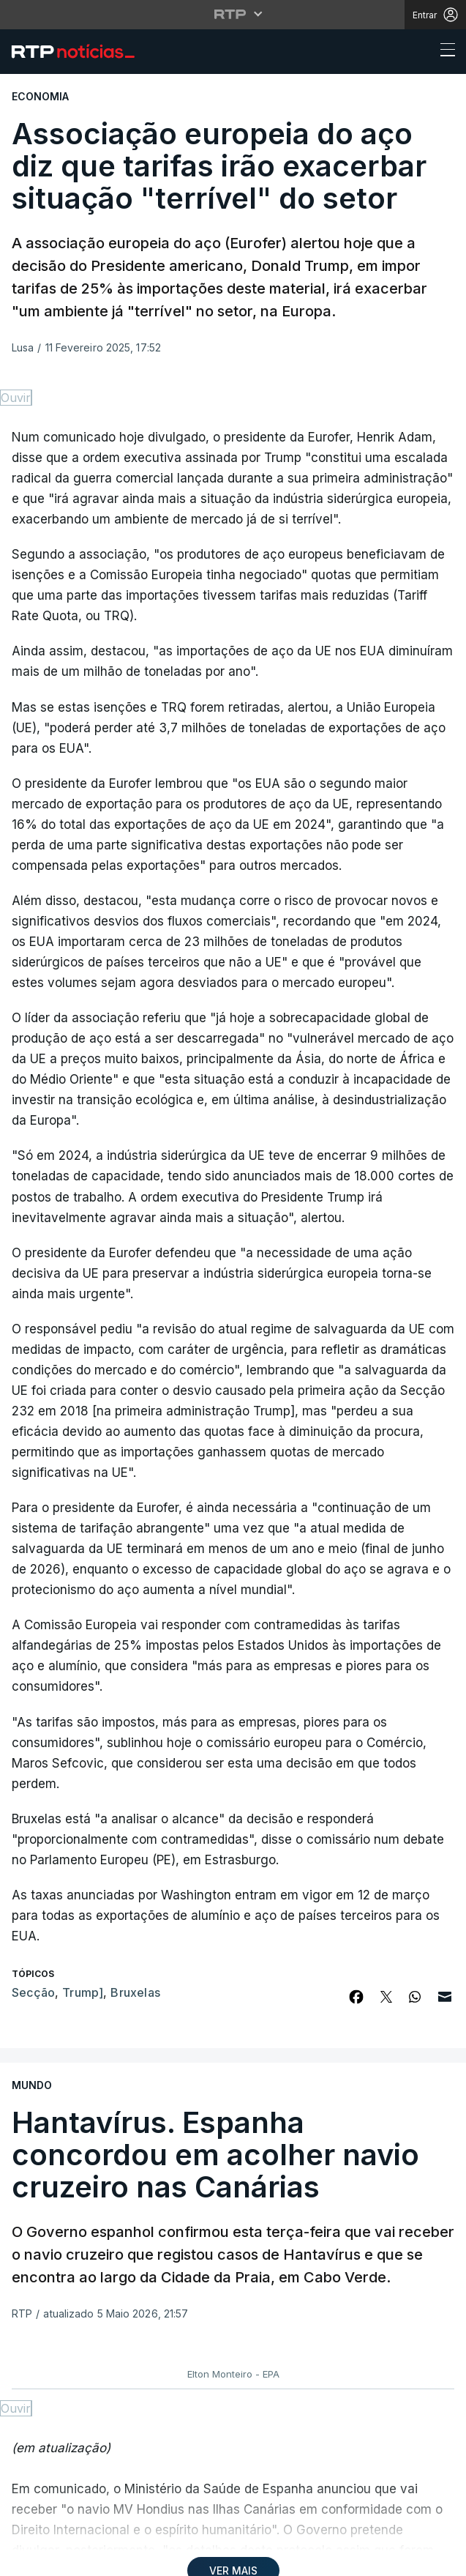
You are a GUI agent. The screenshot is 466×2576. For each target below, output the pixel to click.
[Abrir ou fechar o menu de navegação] (443, 52)
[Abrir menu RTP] (233, 14)
